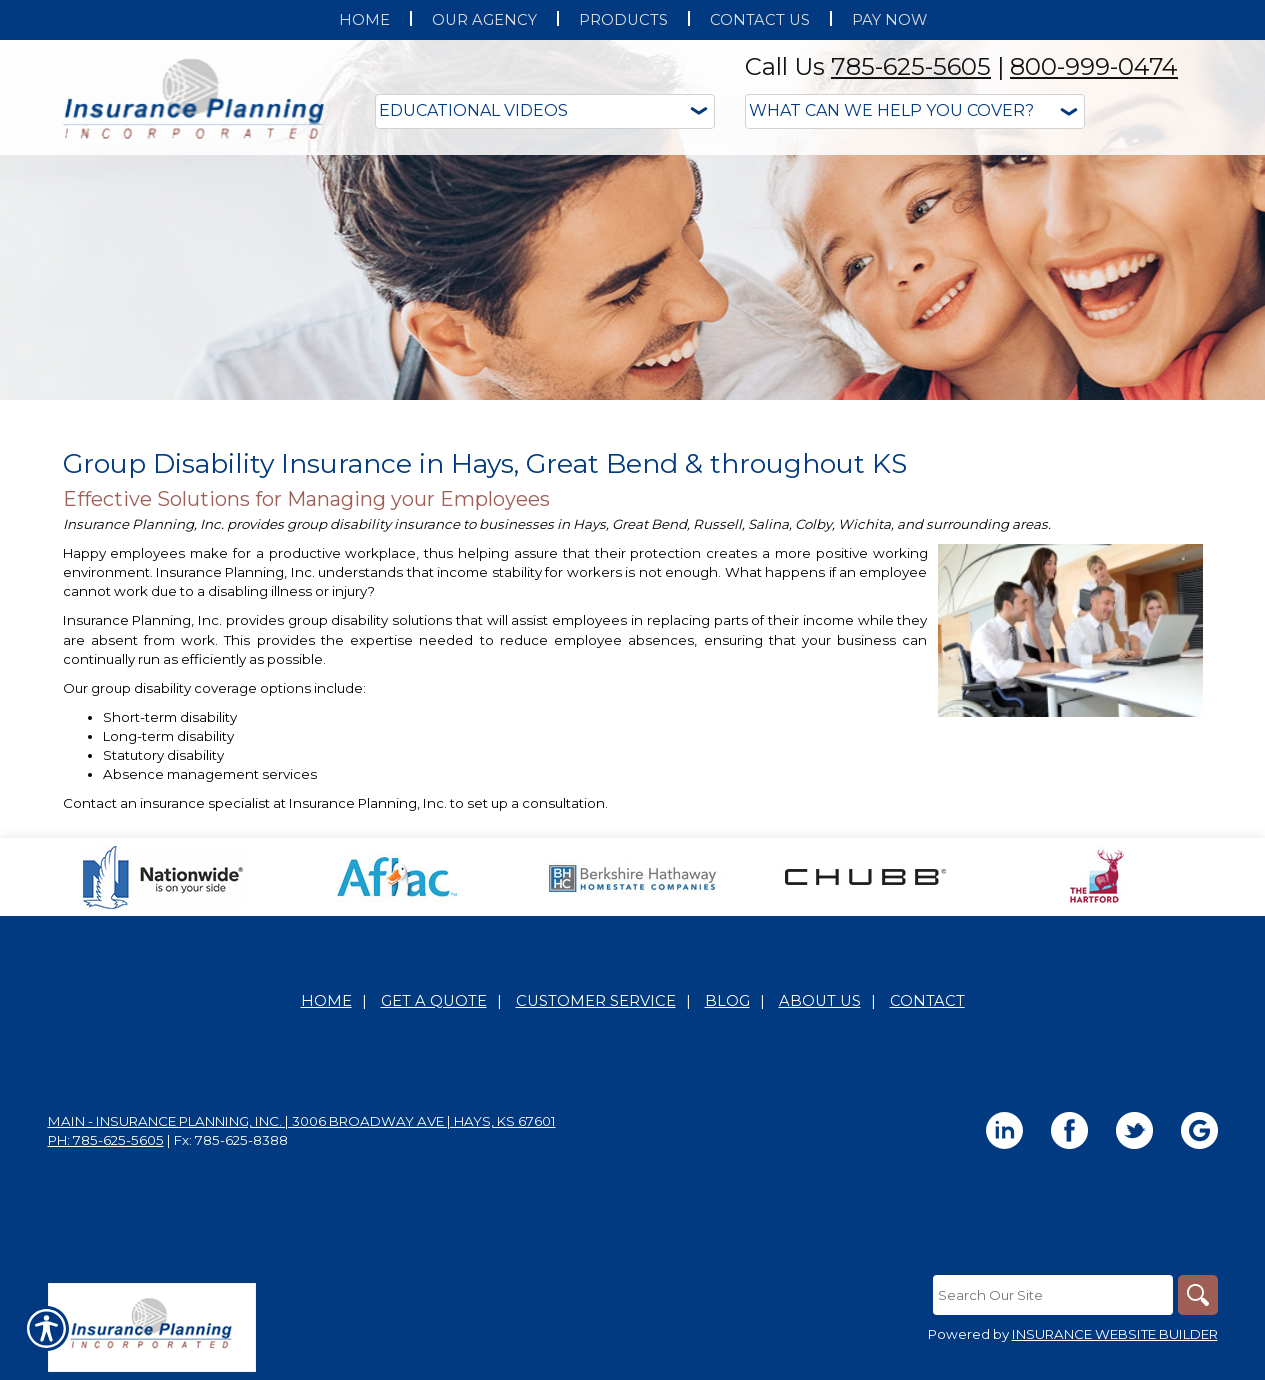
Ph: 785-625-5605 (106, 1140)
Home (326, 1001)
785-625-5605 (911, 66)
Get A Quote (434, 1001)
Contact (927, 1001)
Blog (727, 1001)
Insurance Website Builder (1115, 1334)
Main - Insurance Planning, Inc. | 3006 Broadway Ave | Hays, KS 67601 (302, 1121)
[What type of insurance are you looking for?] (915, 111)
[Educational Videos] (545, 111)
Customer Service (596, 1001)
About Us (820, 1001)
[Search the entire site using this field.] (1053, 1295)
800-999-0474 (1094, 66)
